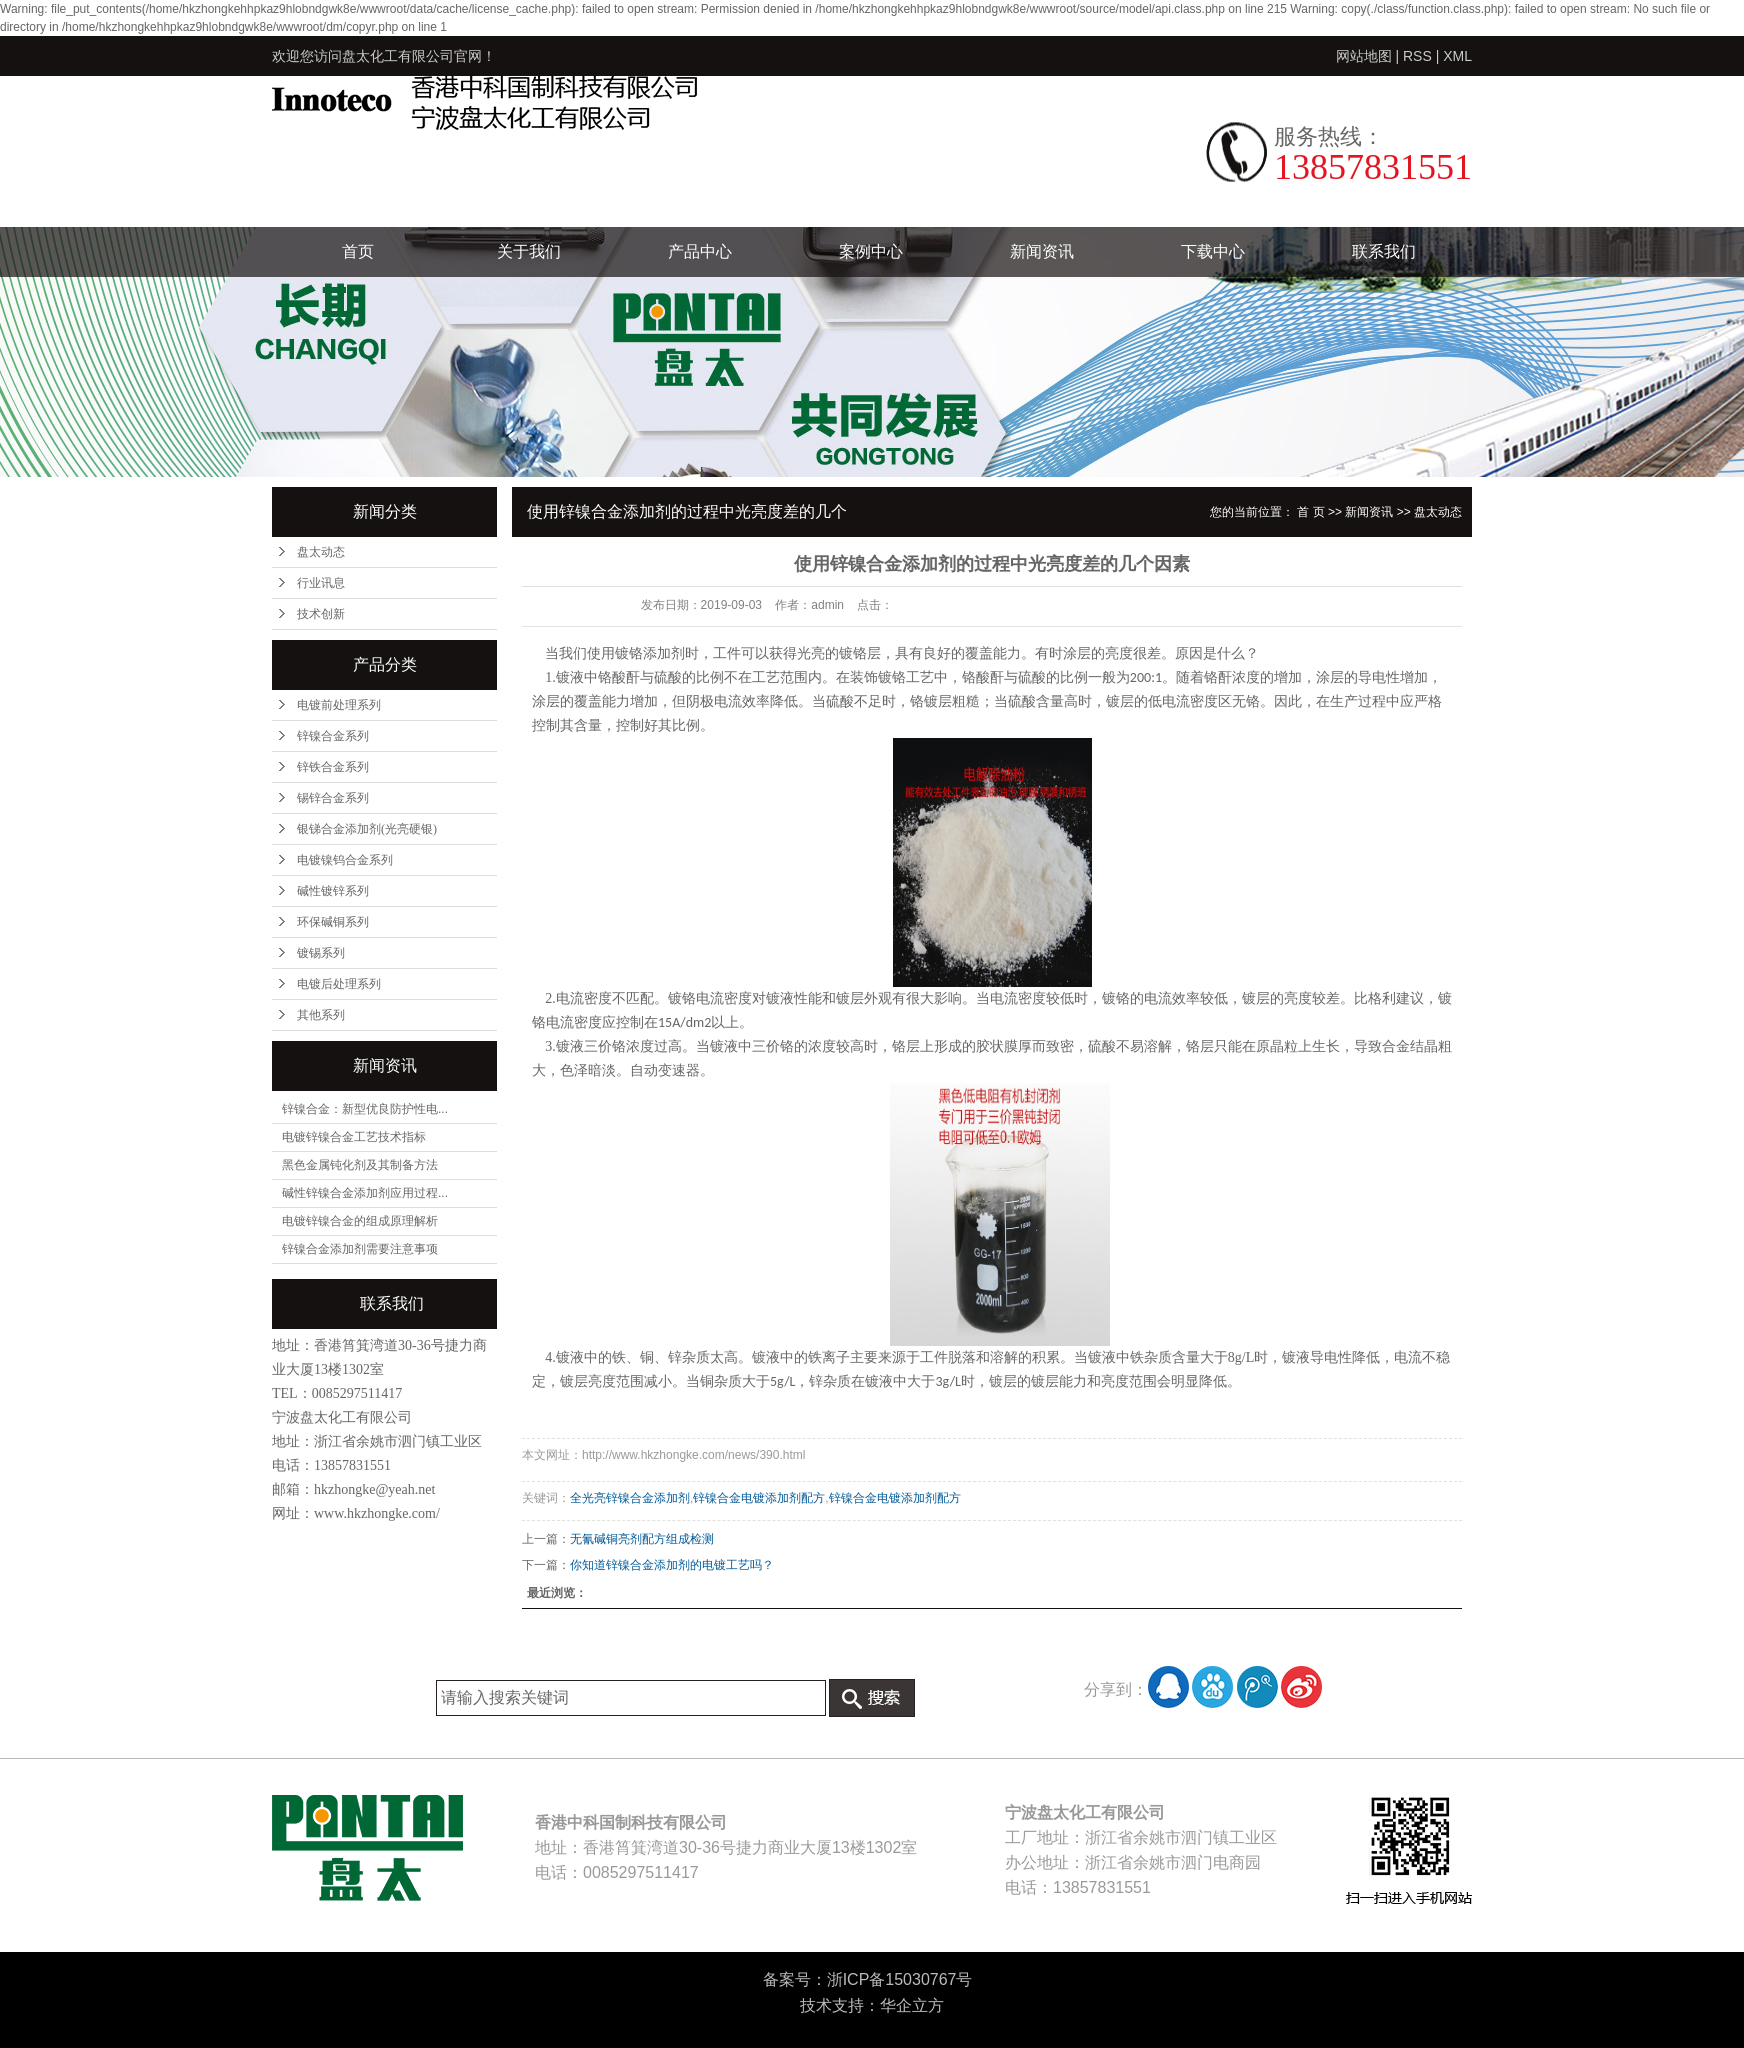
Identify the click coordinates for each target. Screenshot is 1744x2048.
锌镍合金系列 (333, 736)
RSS (1417, 56)
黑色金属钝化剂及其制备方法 (360, 1165)
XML (1457, 56)
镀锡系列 (321, 953)
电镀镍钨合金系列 (345, 860)
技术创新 (321, 614)
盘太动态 (321, 552)
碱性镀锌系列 (333, 891)
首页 (358, 251)
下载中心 (1213, 251)
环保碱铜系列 (333, 922)
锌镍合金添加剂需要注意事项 (360, 1249)
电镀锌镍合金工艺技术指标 (354, 1137)
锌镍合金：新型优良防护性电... (365, 1109)
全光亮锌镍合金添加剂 (630, 1498)
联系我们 (1384, 251)
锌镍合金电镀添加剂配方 (759, 1498)
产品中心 (700, 251)
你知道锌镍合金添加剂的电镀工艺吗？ (672, 1565)
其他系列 (321, 1015)
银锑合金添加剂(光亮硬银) (367, 829)
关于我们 (529, 251)
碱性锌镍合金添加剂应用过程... (365, 1193)
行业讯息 (321, 583)
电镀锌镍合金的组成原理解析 (360, 1221)
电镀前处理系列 (339, 705)
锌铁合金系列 (333, 767)
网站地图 (1364, 56)
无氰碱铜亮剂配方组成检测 (642, 1539)
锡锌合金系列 (333, 798)
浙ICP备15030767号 (900, 1979)
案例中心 (871, 251)
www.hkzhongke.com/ (377, 1513)
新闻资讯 (1042, 251)
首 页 (1310, 512)
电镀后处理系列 (339, 984)
